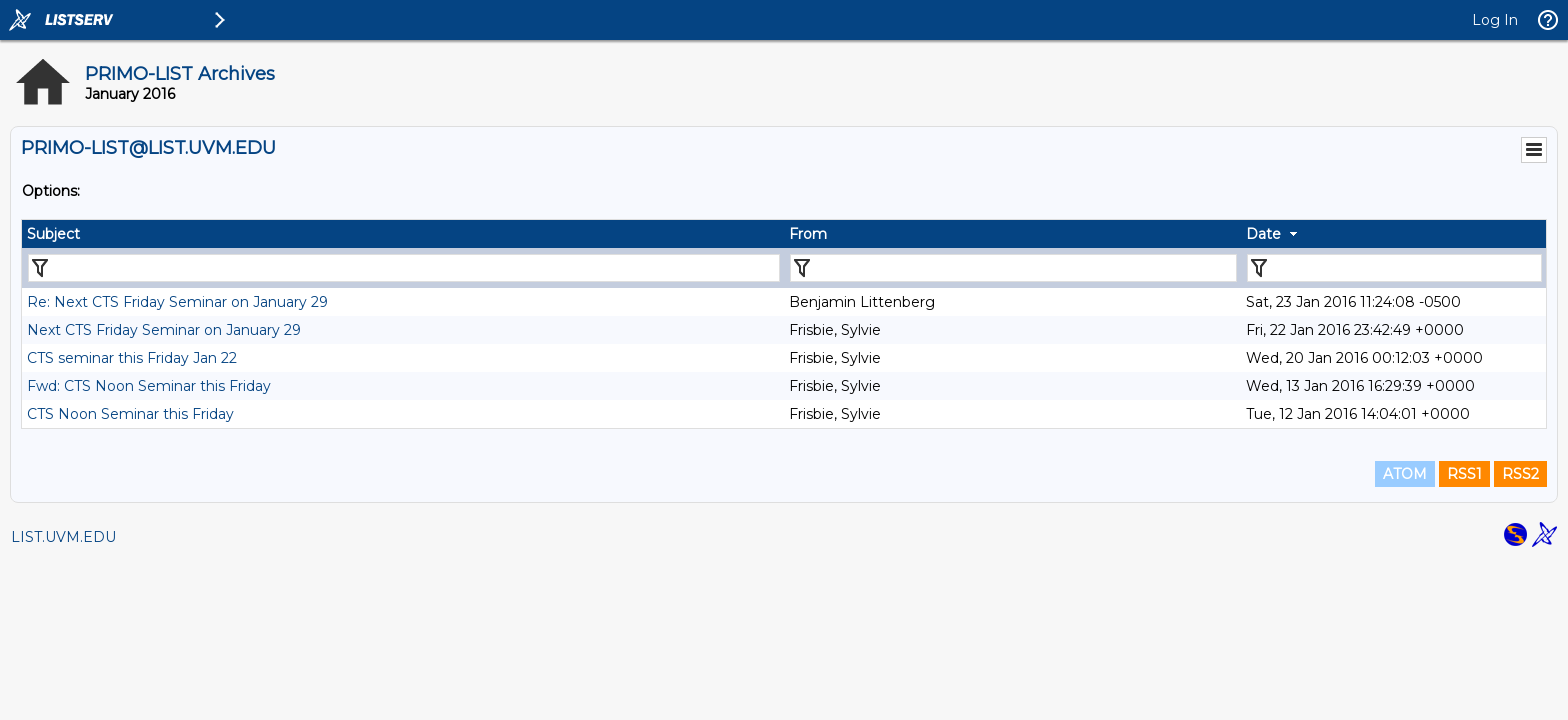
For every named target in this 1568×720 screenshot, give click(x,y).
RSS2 (1520, 474)
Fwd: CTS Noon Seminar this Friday (149, 386)
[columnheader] (403, 234)
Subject (53, 234)
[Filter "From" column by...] (1013, 268)
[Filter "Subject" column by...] (404, 268)
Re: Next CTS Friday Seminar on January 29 (177, 302)
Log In (1495, 20)
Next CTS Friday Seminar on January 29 (164, 330)
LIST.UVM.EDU (63, 537)
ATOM (1405, 474)
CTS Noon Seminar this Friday (130, 414)
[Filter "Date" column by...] (1394, 268)
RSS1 (1464, 474)
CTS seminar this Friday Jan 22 (132, 358)
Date (1263, 234)
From (808, 234)
